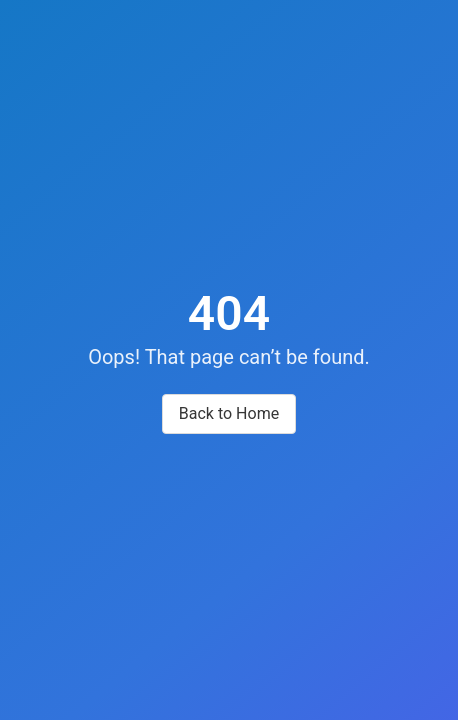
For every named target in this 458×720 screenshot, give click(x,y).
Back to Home (229, 413)
